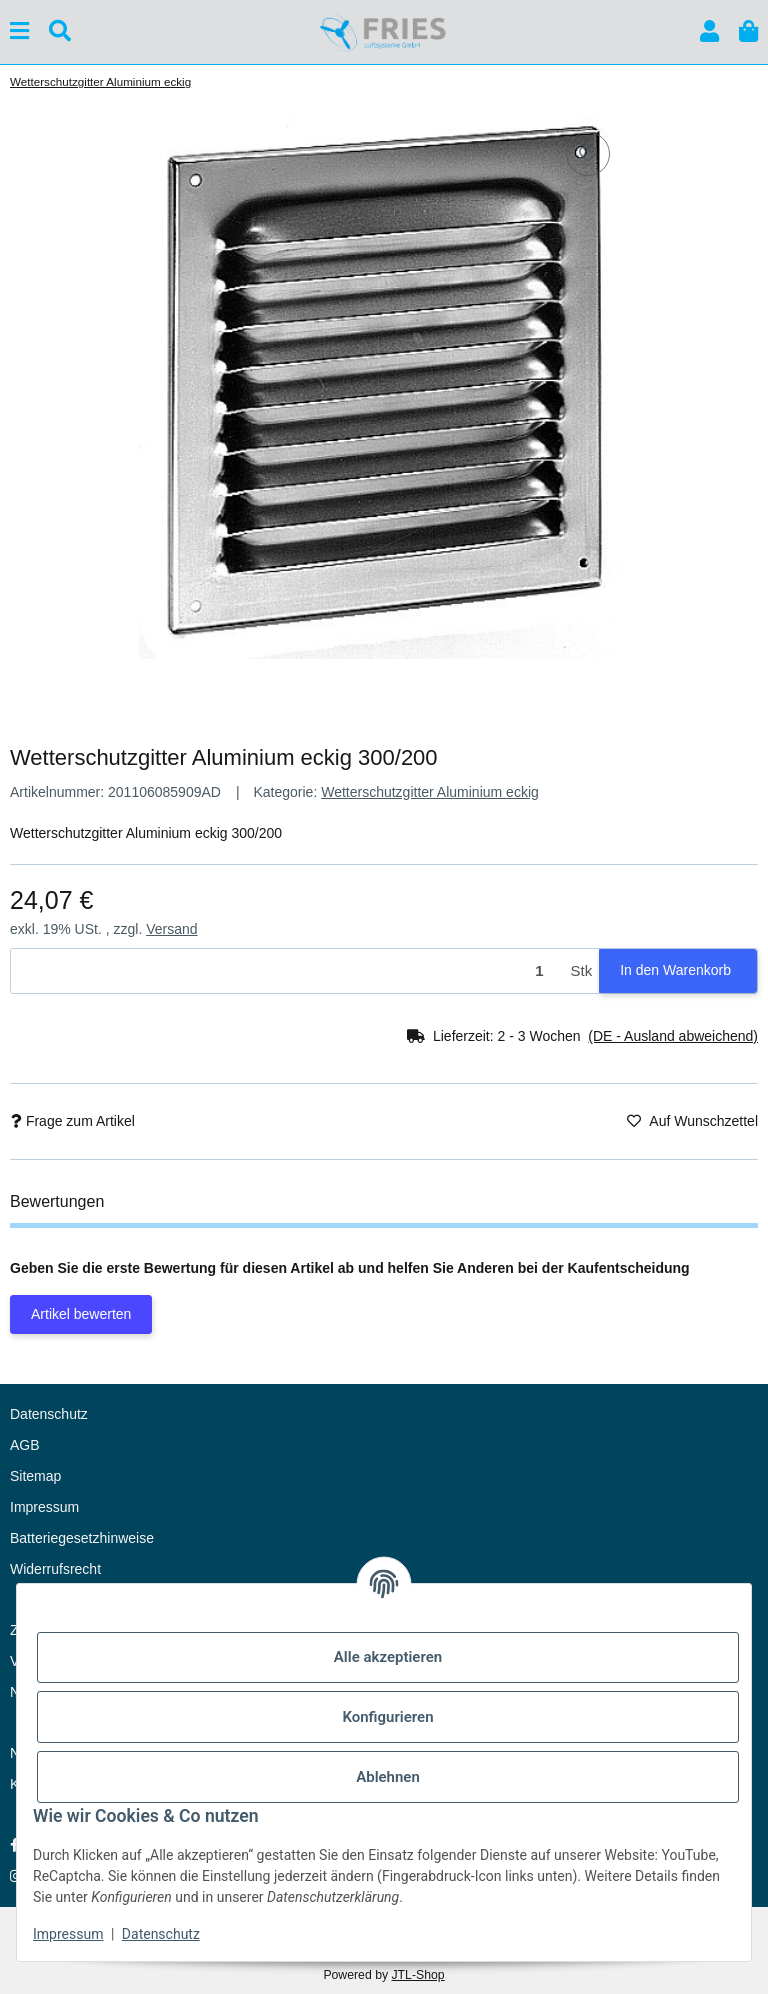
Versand (171, 929)
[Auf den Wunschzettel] (588, 154)
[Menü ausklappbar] (19, 31)
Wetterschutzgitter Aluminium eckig (430, 792)
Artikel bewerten (81, 1314)
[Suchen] (60, 31)
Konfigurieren (387, 1717)
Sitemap (35, 1476)
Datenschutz (161, 1934)
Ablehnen (388, 1777)
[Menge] (287, 971)
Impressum (68, 1934)
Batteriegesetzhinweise (82, 1538)
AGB (25, 1445)
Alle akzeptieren (388, 1657)
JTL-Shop (417, 1975)
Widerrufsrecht (55, 1569)
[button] (709, 31)
